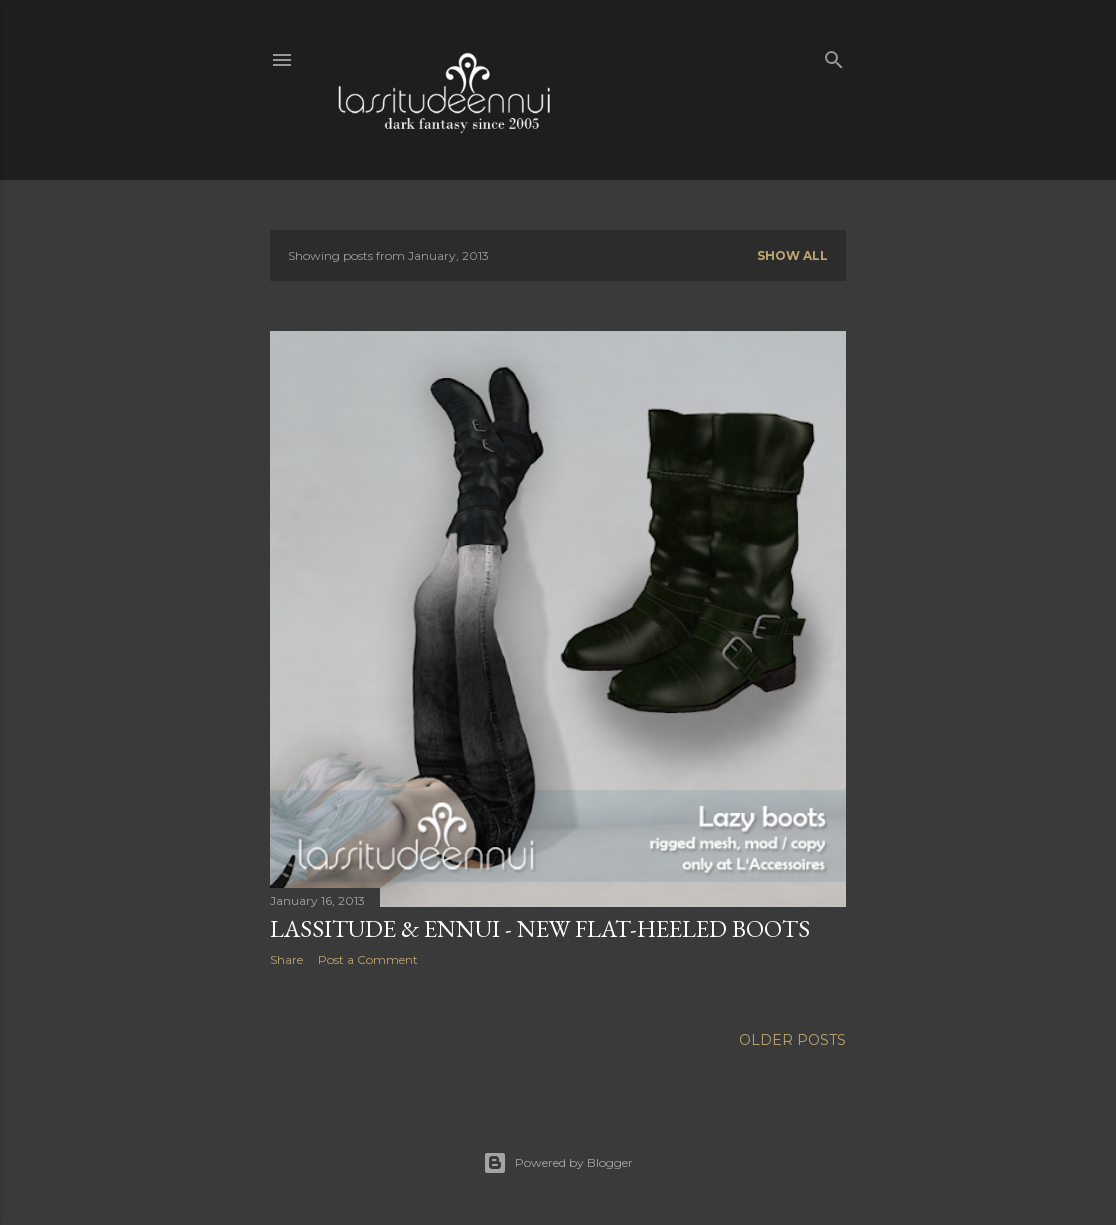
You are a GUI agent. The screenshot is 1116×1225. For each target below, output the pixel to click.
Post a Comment (368, 959)
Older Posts (792, 1040)
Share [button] (286, 959)
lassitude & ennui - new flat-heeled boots (540, 928)
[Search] (834, 55)
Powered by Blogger (558, 1163)
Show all (792, 255)
